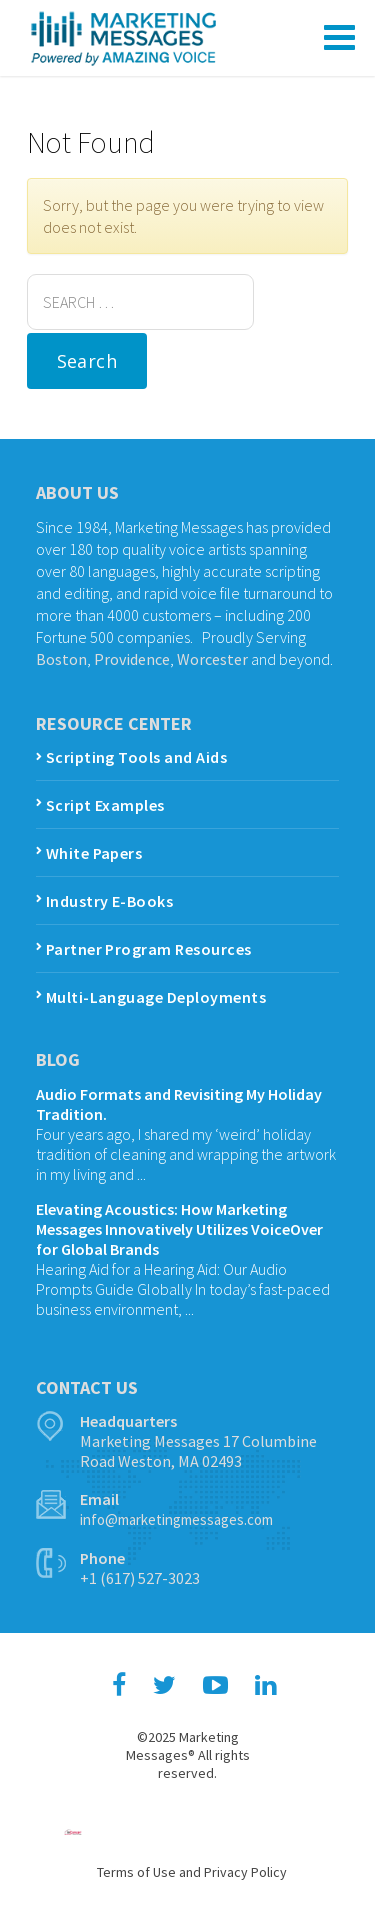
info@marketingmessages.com (176, 1519)
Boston (61, 659)
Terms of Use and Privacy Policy (192, 1872)
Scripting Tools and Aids (137, 757)
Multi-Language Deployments (156, 997)
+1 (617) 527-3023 (140, 1578)
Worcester (212, 659)
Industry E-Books (110, 901)
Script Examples (105, 805)
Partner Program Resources (149, 949)
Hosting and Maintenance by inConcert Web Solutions (73, 1832)
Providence (132, 659)
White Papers (94, 853)
